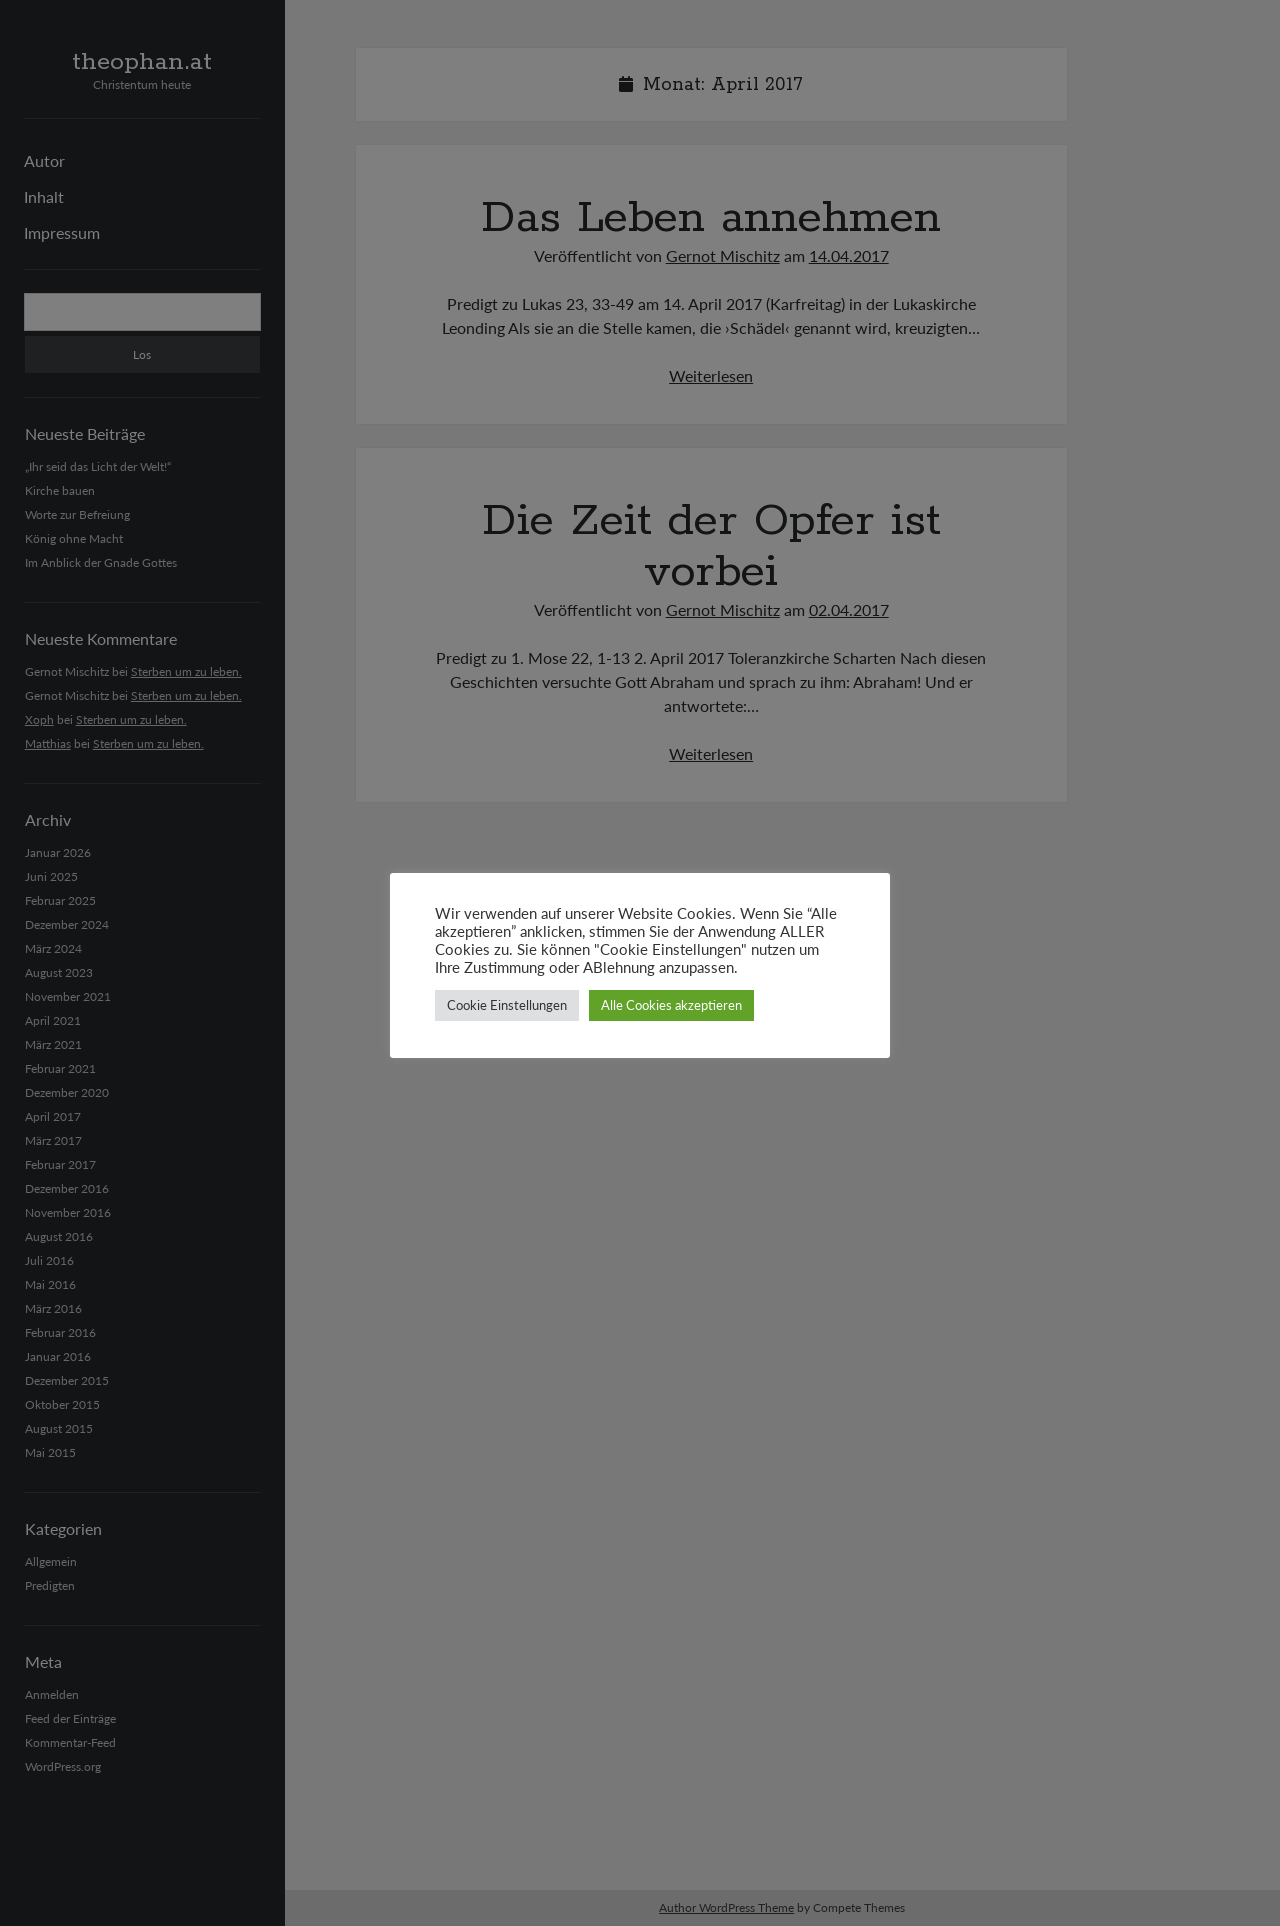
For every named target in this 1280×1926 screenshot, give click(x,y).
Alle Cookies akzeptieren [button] (671, 1005)
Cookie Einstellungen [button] (507, 1005)
